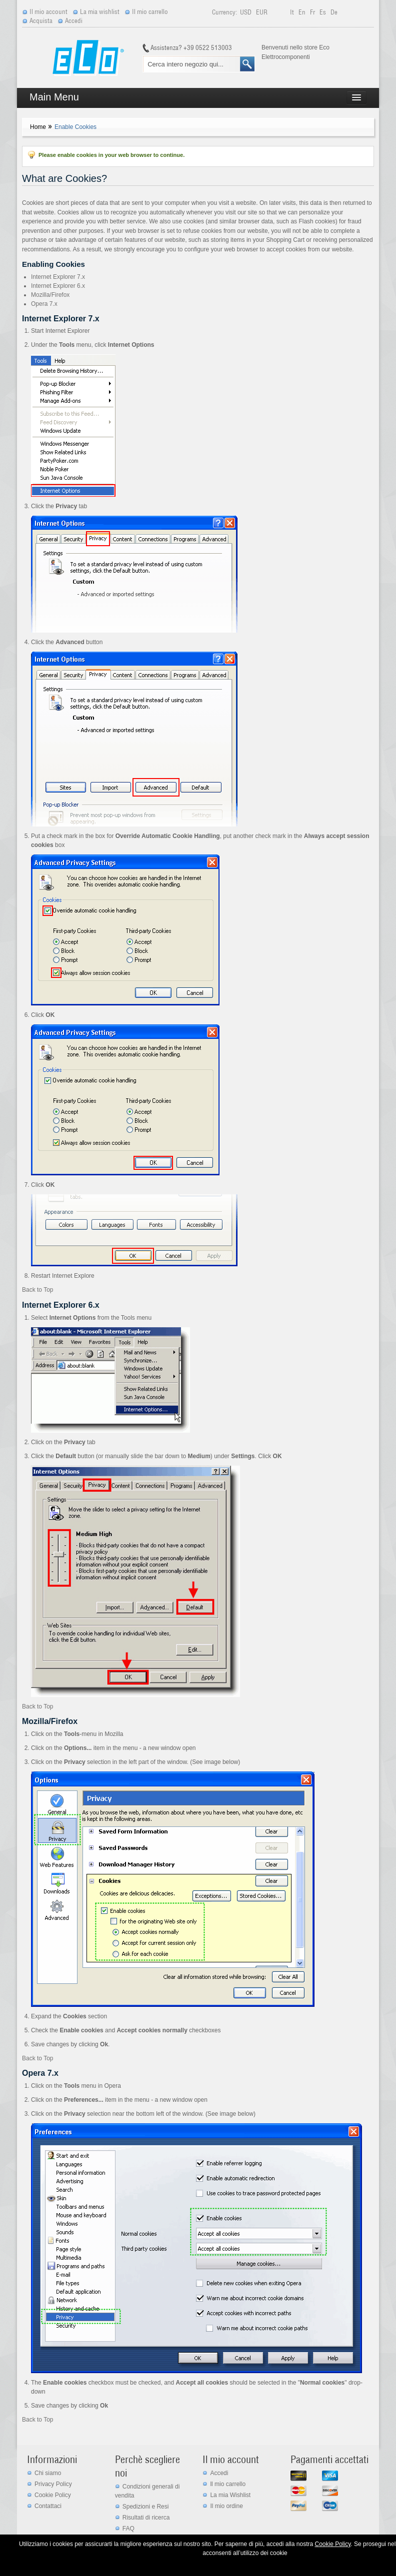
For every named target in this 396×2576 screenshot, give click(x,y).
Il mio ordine (226, 2506)
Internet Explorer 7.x (58, 276)
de (334, 12)
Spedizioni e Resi (145, 2506)
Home (38, 126)
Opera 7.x (44, 303)
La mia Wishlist (230, 2495)
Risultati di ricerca (146, 2517)
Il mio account (49, 11)
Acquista (41, 20)
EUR (262, 12)
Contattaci (48, 2506)
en (302, 12)
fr (313, 12)
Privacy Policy (53, 2484)
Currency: (224, 12)
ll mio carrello (228, 2484)
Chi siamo (47, 2473)
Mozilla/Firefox (50, 294)
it (293, 12)
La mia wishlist (100, 11)
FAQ (128, 2528)
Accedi (73, 20)
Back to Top (37, 1289)
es (324, 12)
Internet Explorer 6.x (58, 285)
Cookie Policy (52, 2495)
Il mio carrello (150, 11)
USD (246, 12)
